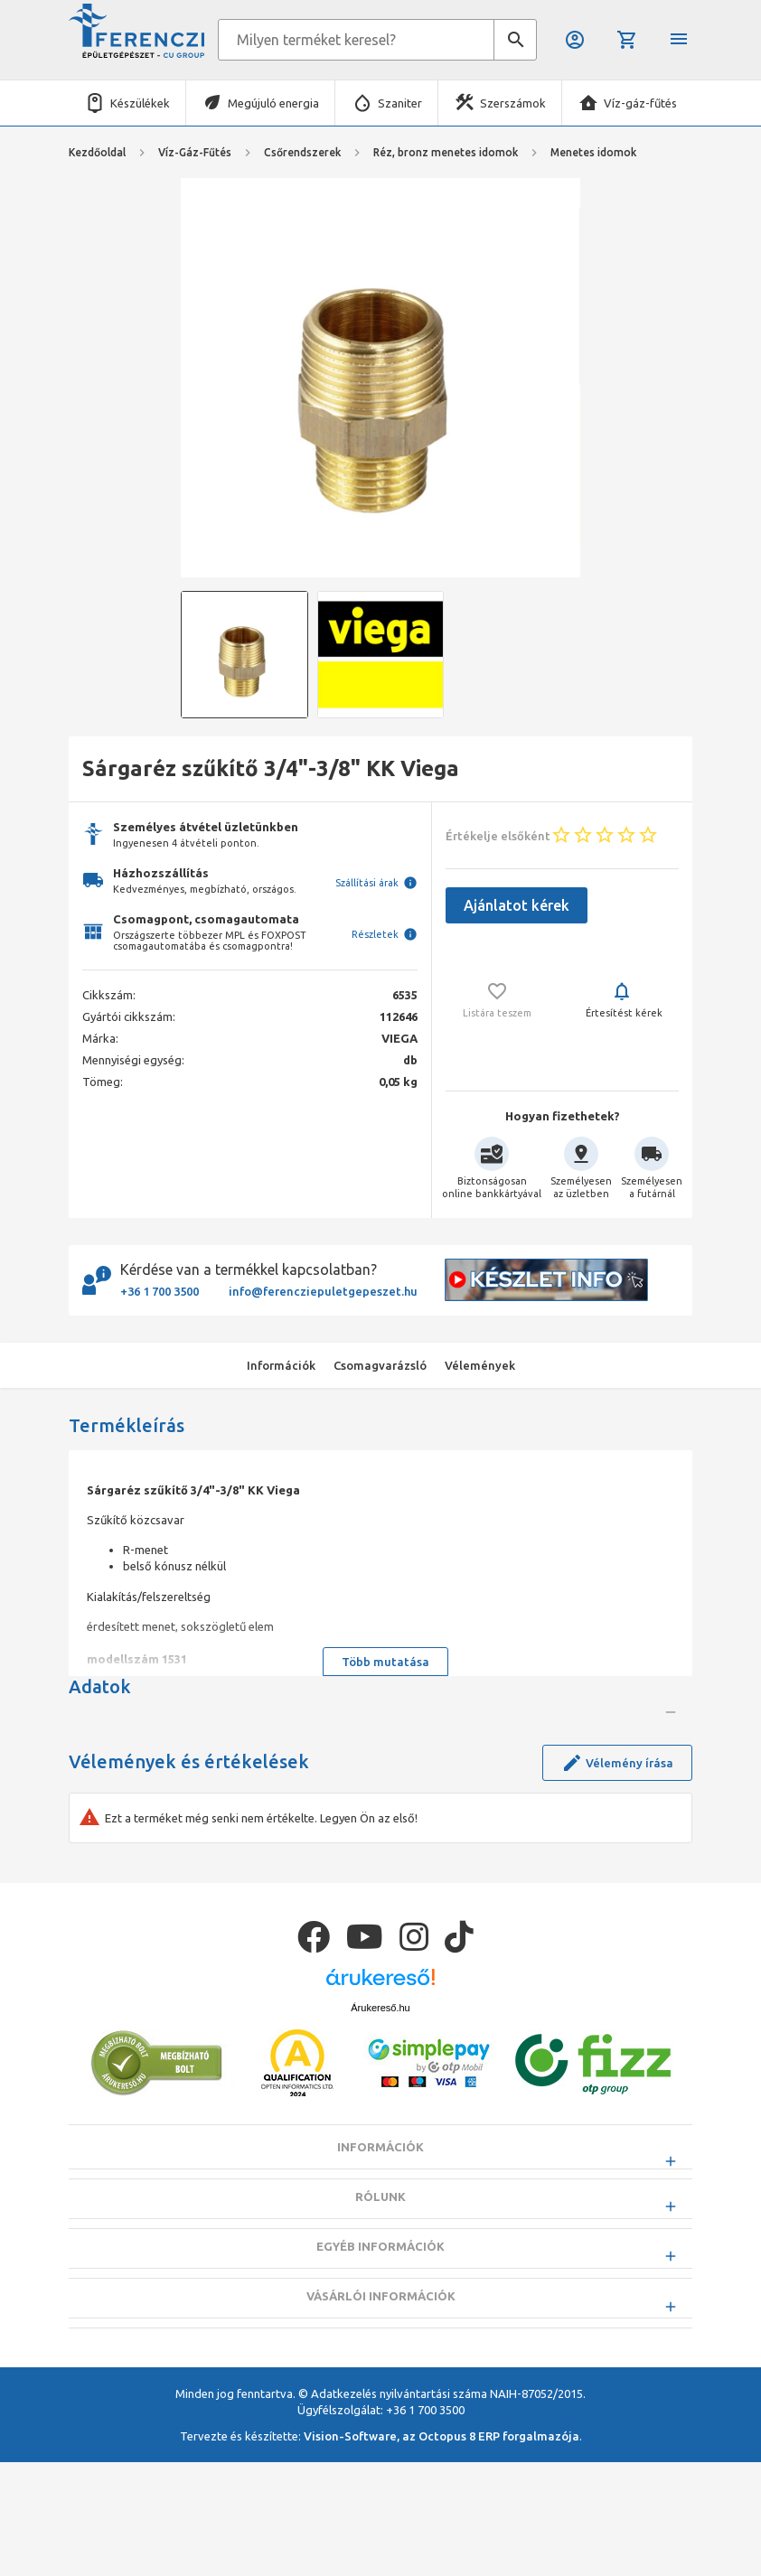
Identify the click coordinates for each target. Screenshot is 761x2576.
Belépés (575, 40)
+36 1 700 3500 (159, 1291)
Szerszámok (513, 103)
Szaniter (400, 103)
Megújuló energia (273, 103)
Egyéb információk (380, 2405)
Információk (380, 2306)
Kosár (627, 40)
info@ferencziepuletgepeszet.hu (323, 1291)
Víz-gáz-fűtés (640, 103)
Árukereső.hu (380, 2166)
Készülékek (140, 103)
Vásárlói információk (381, 2455)
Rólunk (380, 2355)
